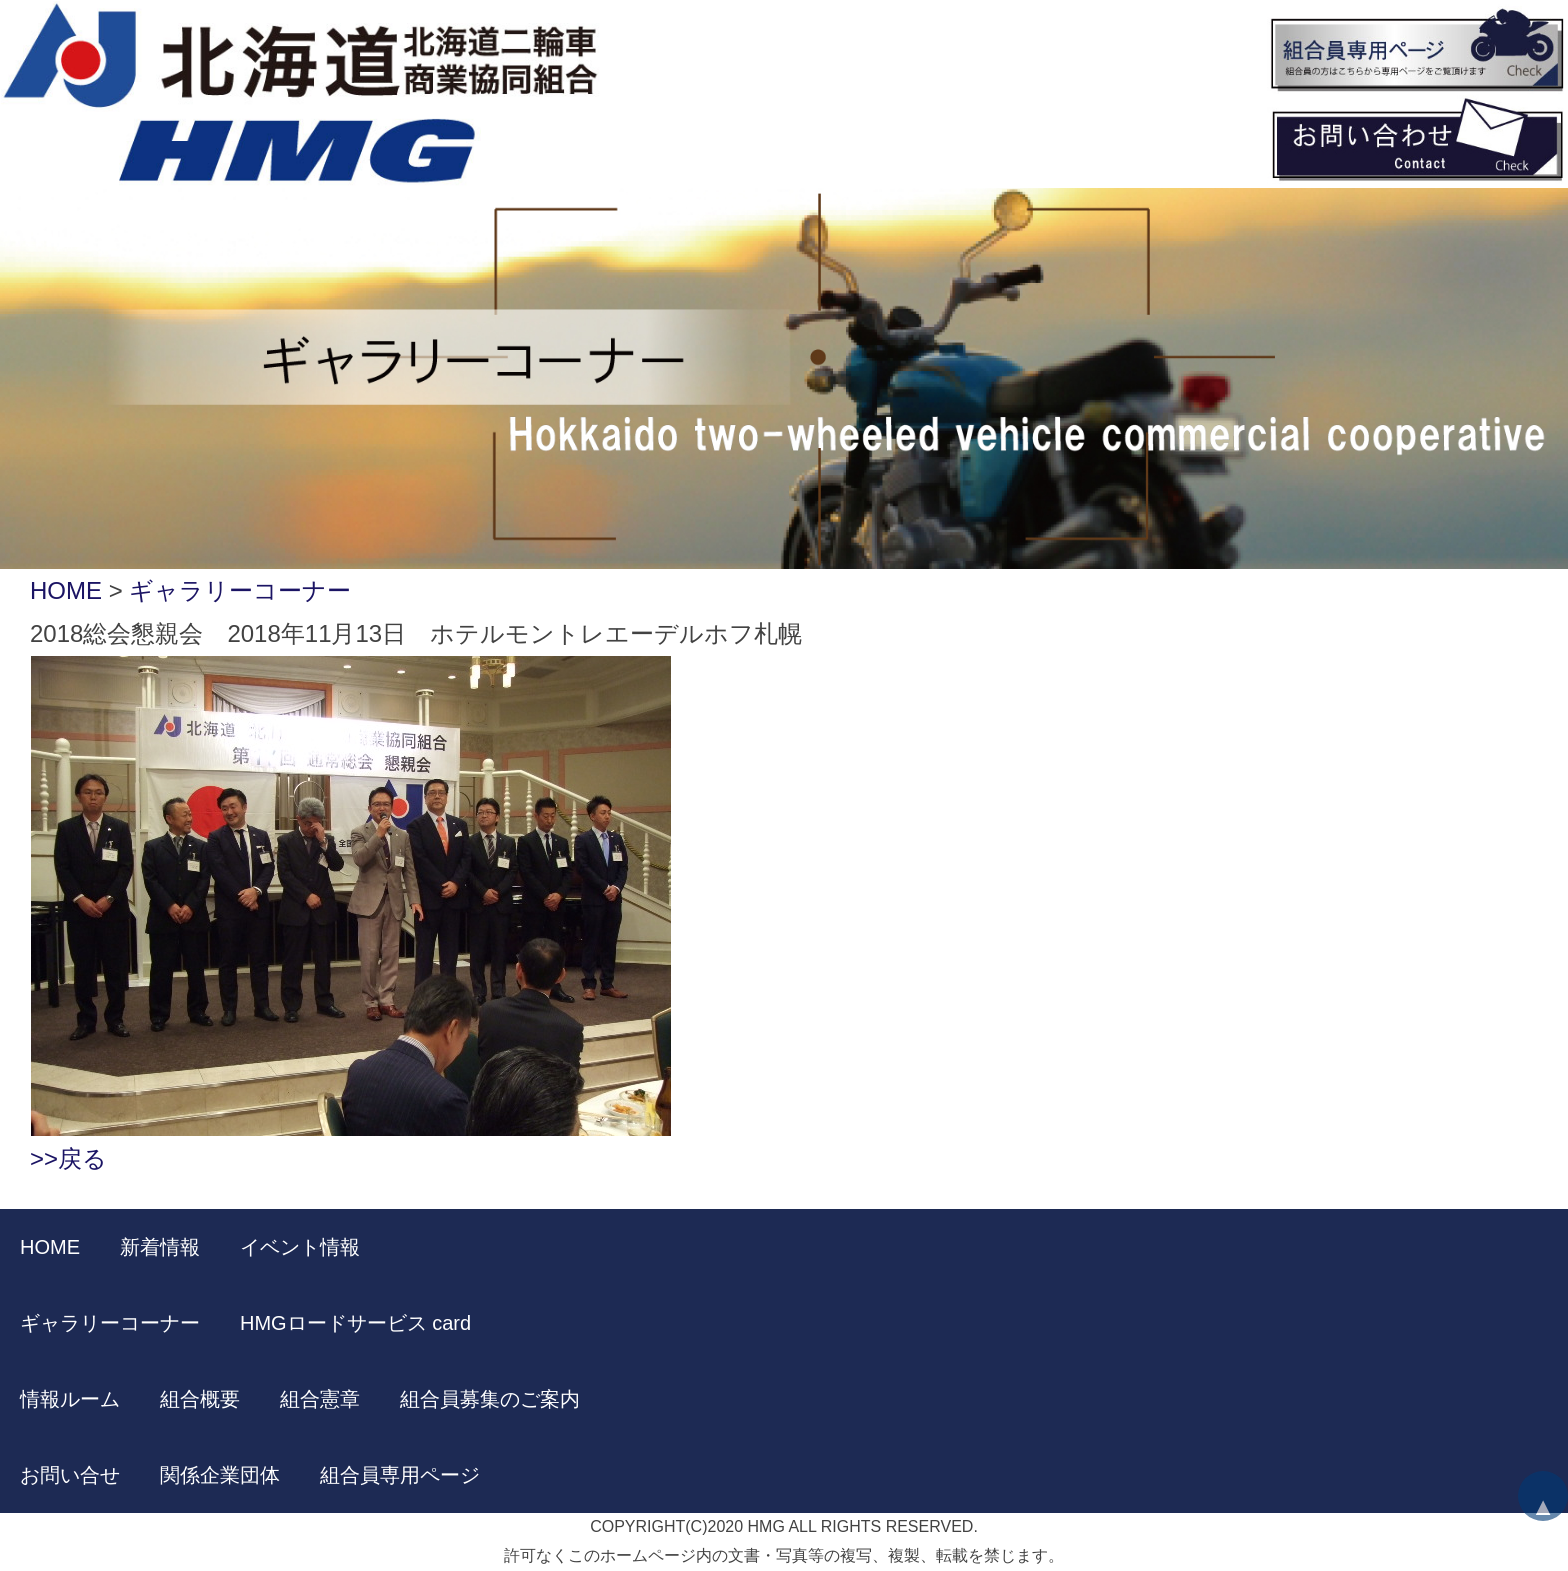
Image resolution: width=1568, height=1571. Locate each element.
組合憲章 (320, 1399)
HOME (66, 590)
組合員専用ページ (400, 1475)
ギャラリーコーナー (240, 590)
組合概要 (200, 1399)
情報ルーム (70, 1399)
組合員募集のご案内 (490, 1399)
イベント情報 (300, 1247)
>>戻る (68, 1158)
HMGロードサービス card (355, 1323)
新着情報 (160, 1247)
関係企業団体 (220, 1475)
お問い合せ (70, 1475)
